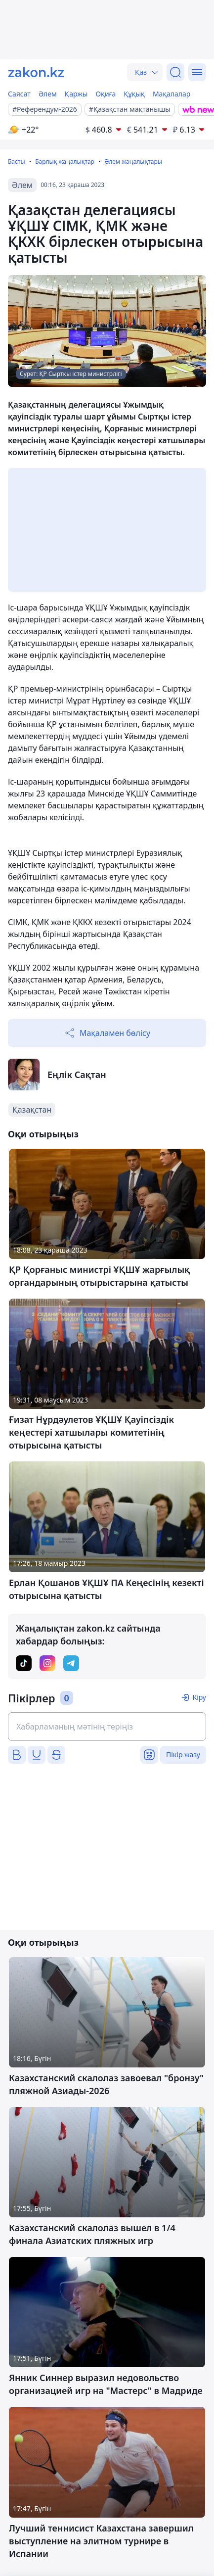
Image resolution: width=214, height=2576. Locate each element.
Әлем (48, 93)
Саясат (19, 93)
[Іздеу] (175, 72)
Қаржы (76, 93)
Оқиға (105, 93)
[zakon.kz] (36, 72)
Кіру (199, 1697)
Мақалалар (171, 93)
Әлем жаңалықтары (133, 161)
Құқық (134, 93)
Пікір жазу (183, 1754)
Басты (16, 161)
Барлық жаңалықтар (64, 161)
